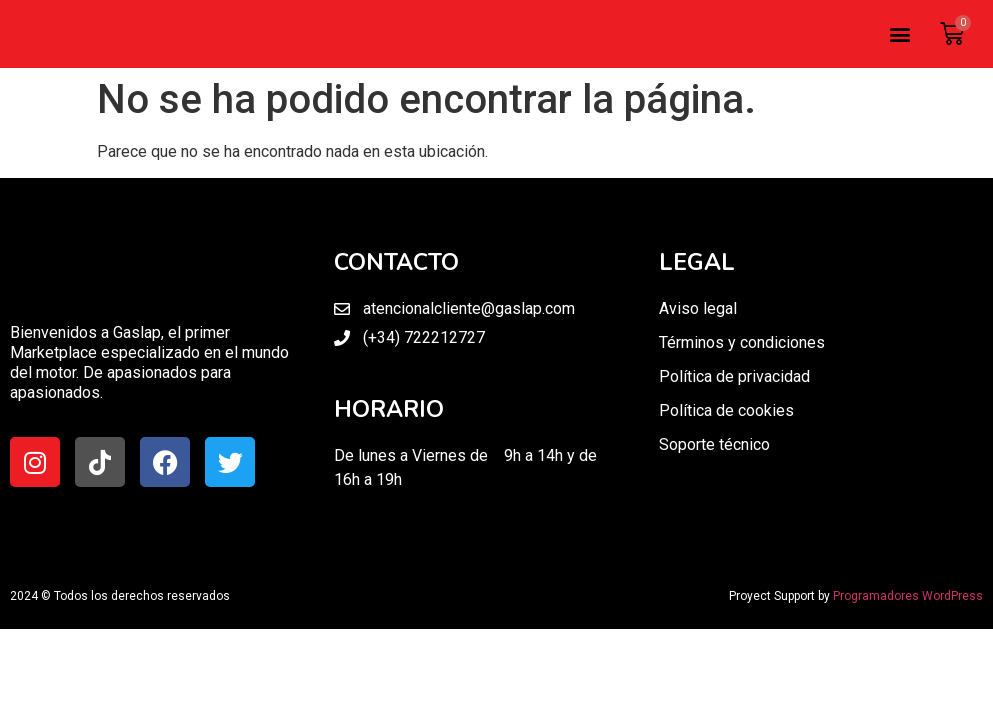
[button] (899, 34)
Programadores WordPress (908, 596)
